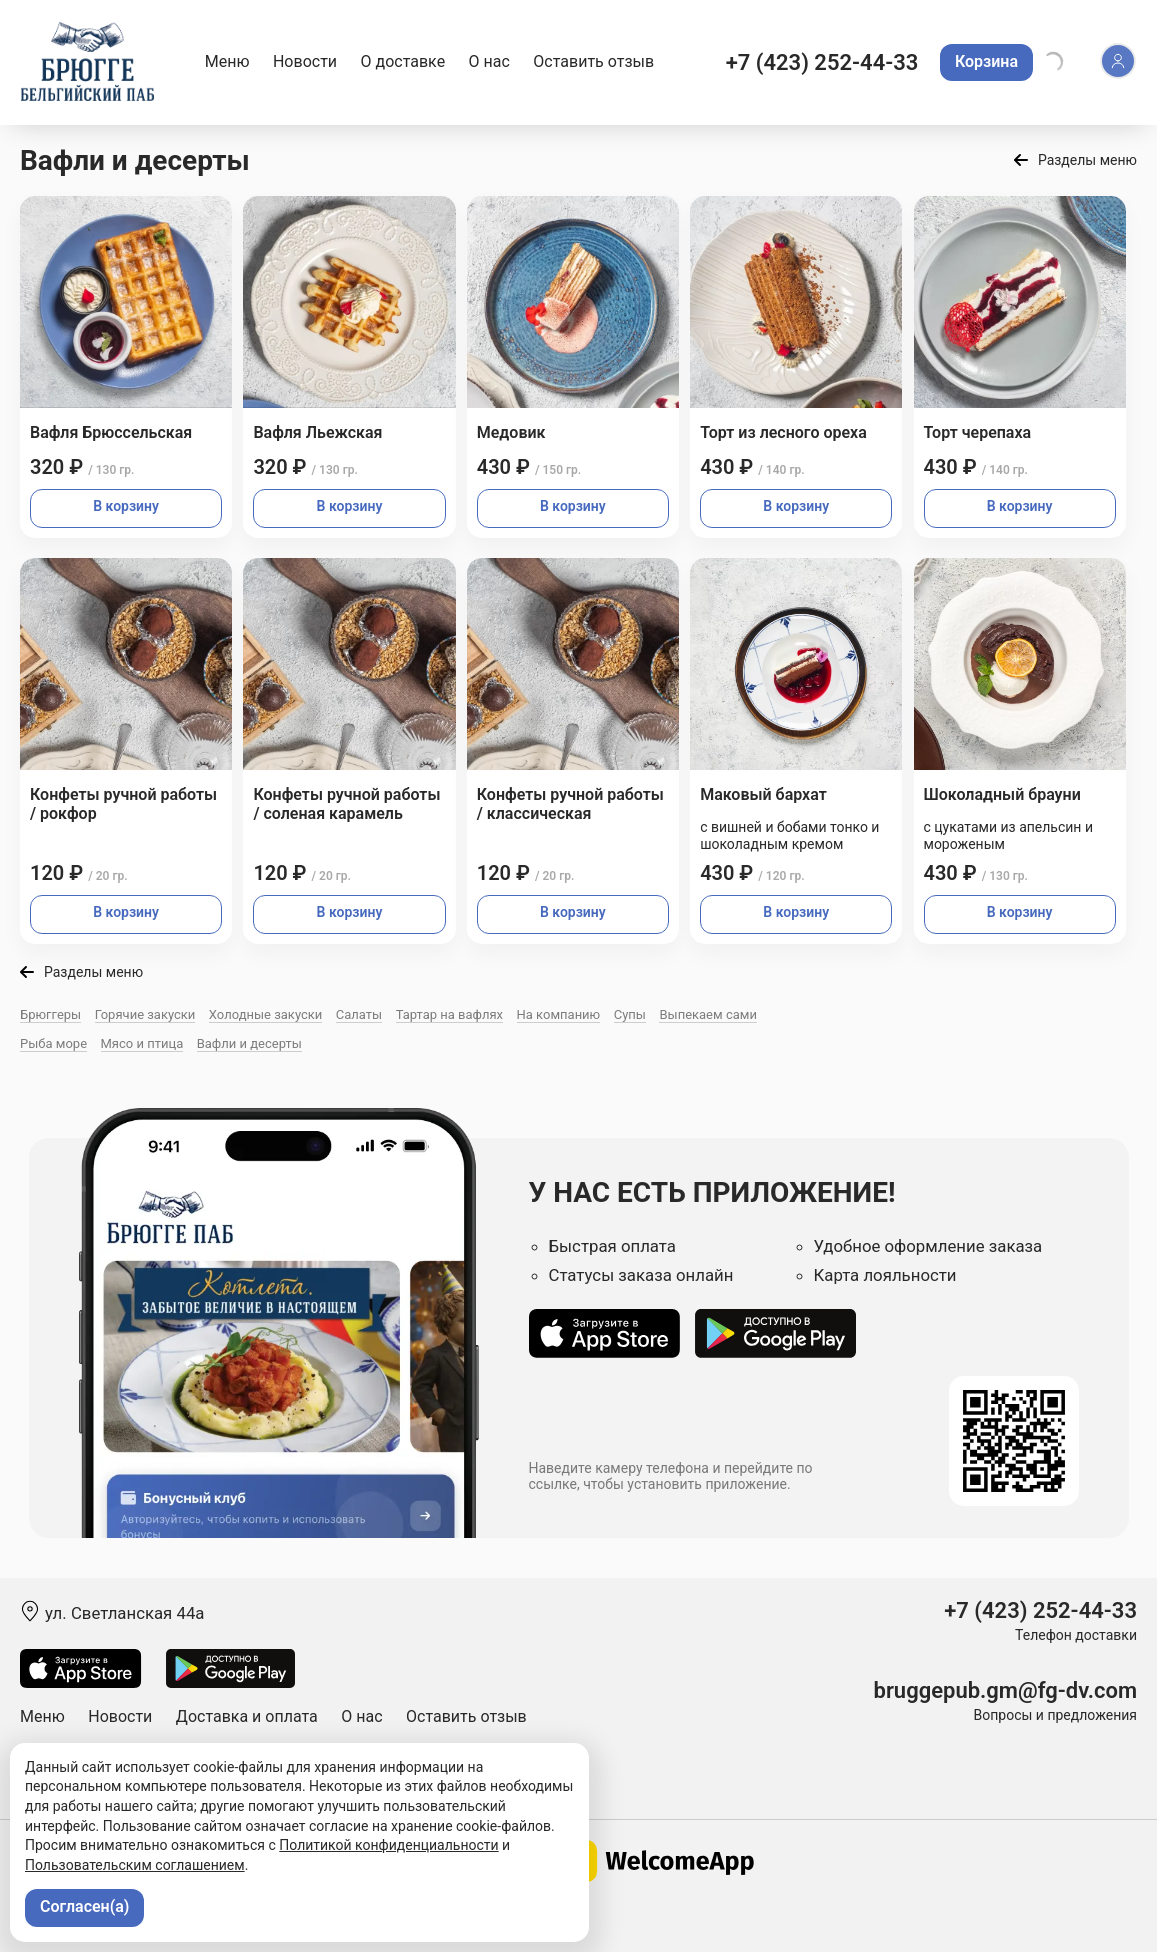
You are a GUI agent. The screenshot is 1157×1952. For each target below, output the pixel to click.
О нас (489, 61)
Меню (227, 61)
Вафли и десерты (249, 1043)
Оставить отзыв (593, 61)
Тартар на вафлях (449, 1014)
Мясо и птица (142, 1043)
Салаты (359, 1014)
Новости (305, 61)
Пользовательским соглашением (135, 1865)
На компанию (559, 1014)
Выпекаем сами (707, 1014)
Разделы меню (1087, 160)
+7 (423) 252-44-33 (822, 62)
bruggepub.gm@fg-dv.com (1005, 1690)
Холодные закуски (265, 1014)
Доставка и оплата (247, 1716)
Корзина (986, 61)
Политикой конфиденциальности (388, 1845)
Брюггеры (50, 1014)
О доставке (403, 61)
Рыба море (53, 1043)
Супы (630, 1014)
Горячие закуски (145, 1014)
